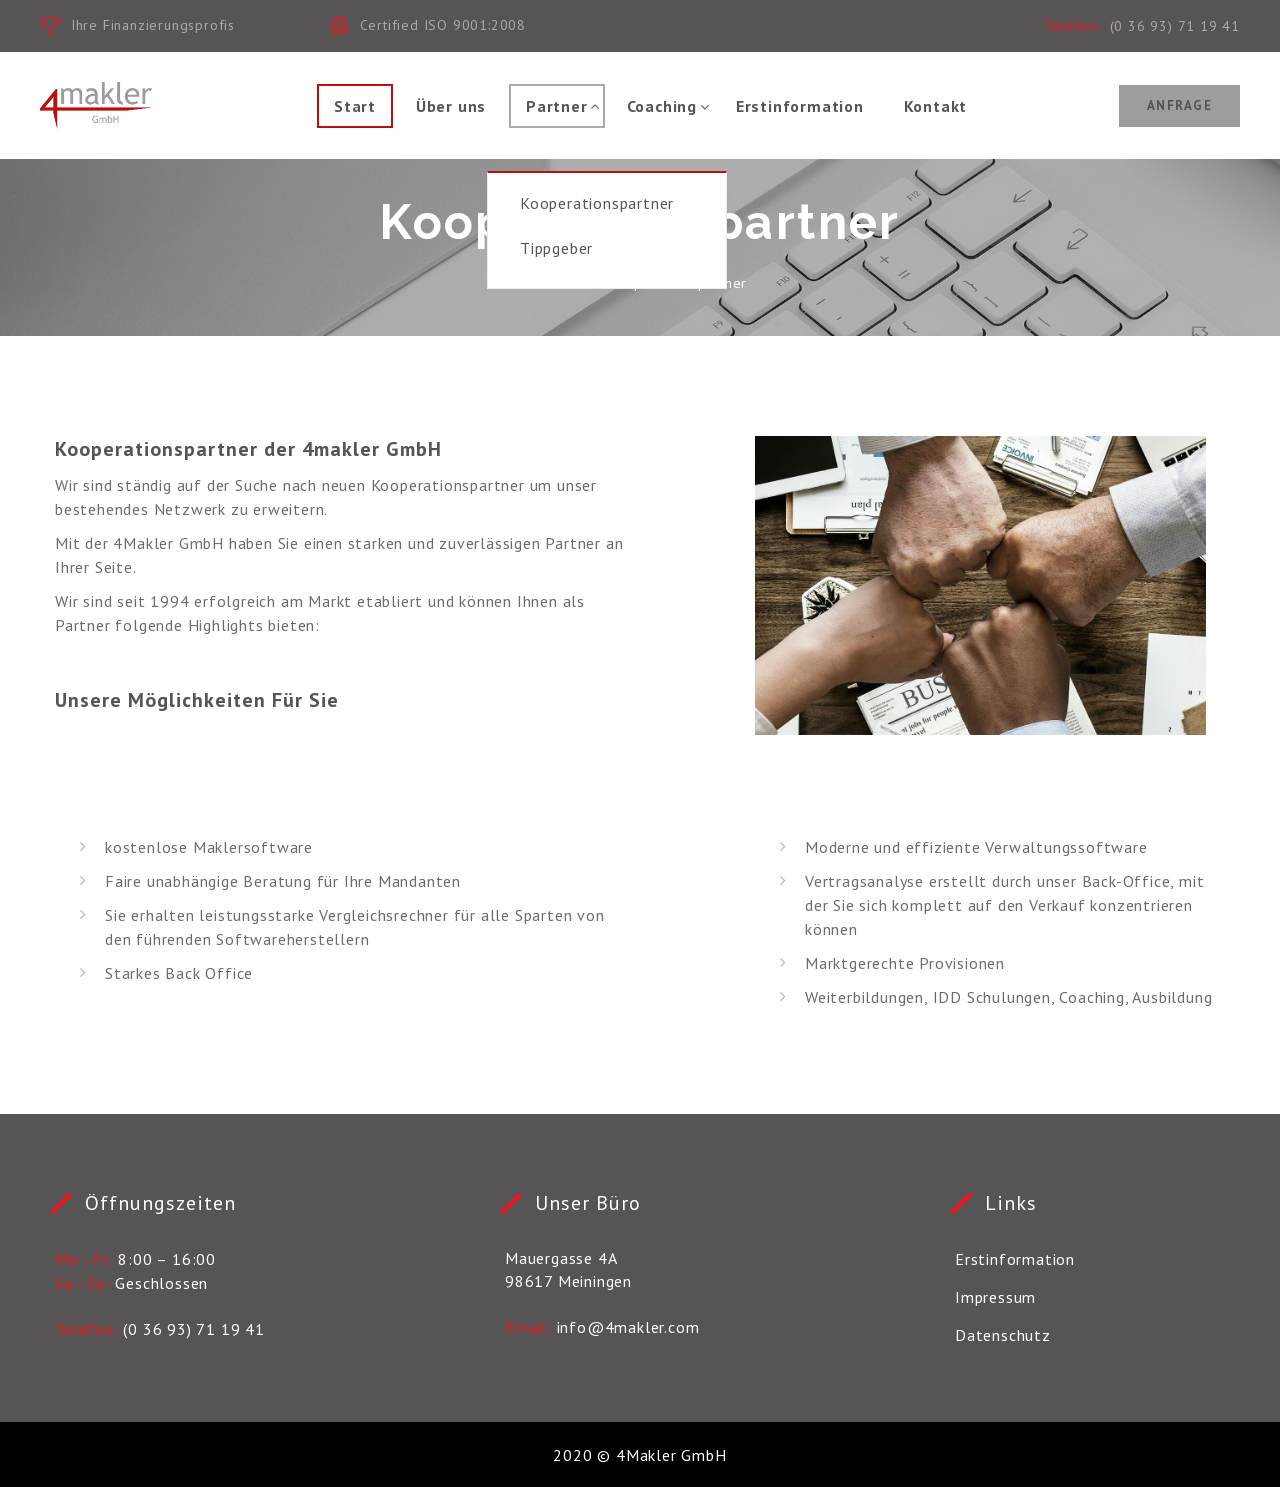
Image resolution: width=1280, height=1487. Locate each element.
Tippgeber (556, 248)
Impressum (995, 1297)
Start (355, 106)
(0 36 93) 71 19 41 (1175, 26)
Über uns (451, 106)
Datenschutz (1003, 1335)
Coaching (662, 106)
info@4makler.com (628, 1327)
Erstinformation (800, 106)
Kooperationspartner (597, 203)
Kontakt (936, 106)
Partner (557, 106)
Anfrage (1179, 105)
